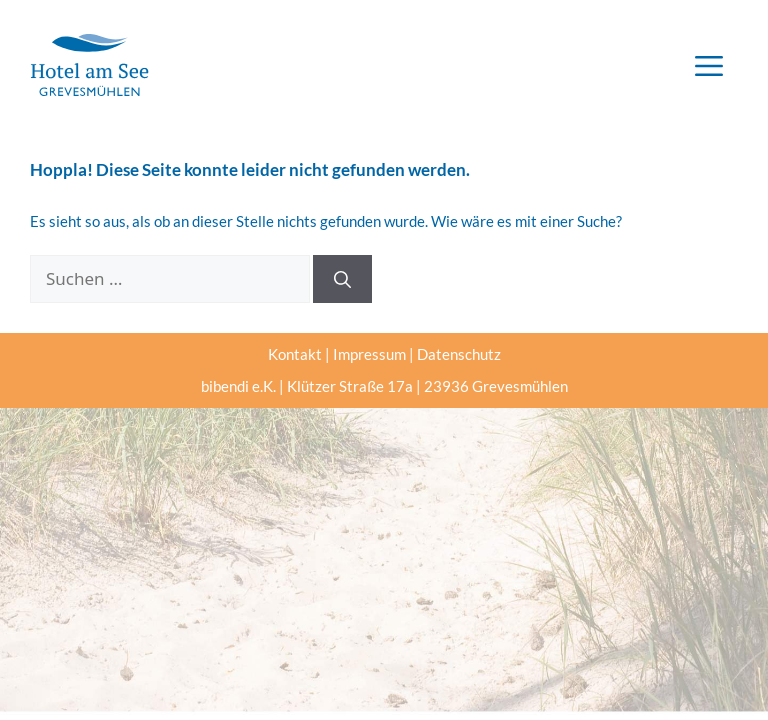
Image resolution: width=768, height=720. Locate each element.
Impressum (369, 354)
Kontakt (295, 354)
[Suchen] (342, 279)
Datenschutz (459, 354)
